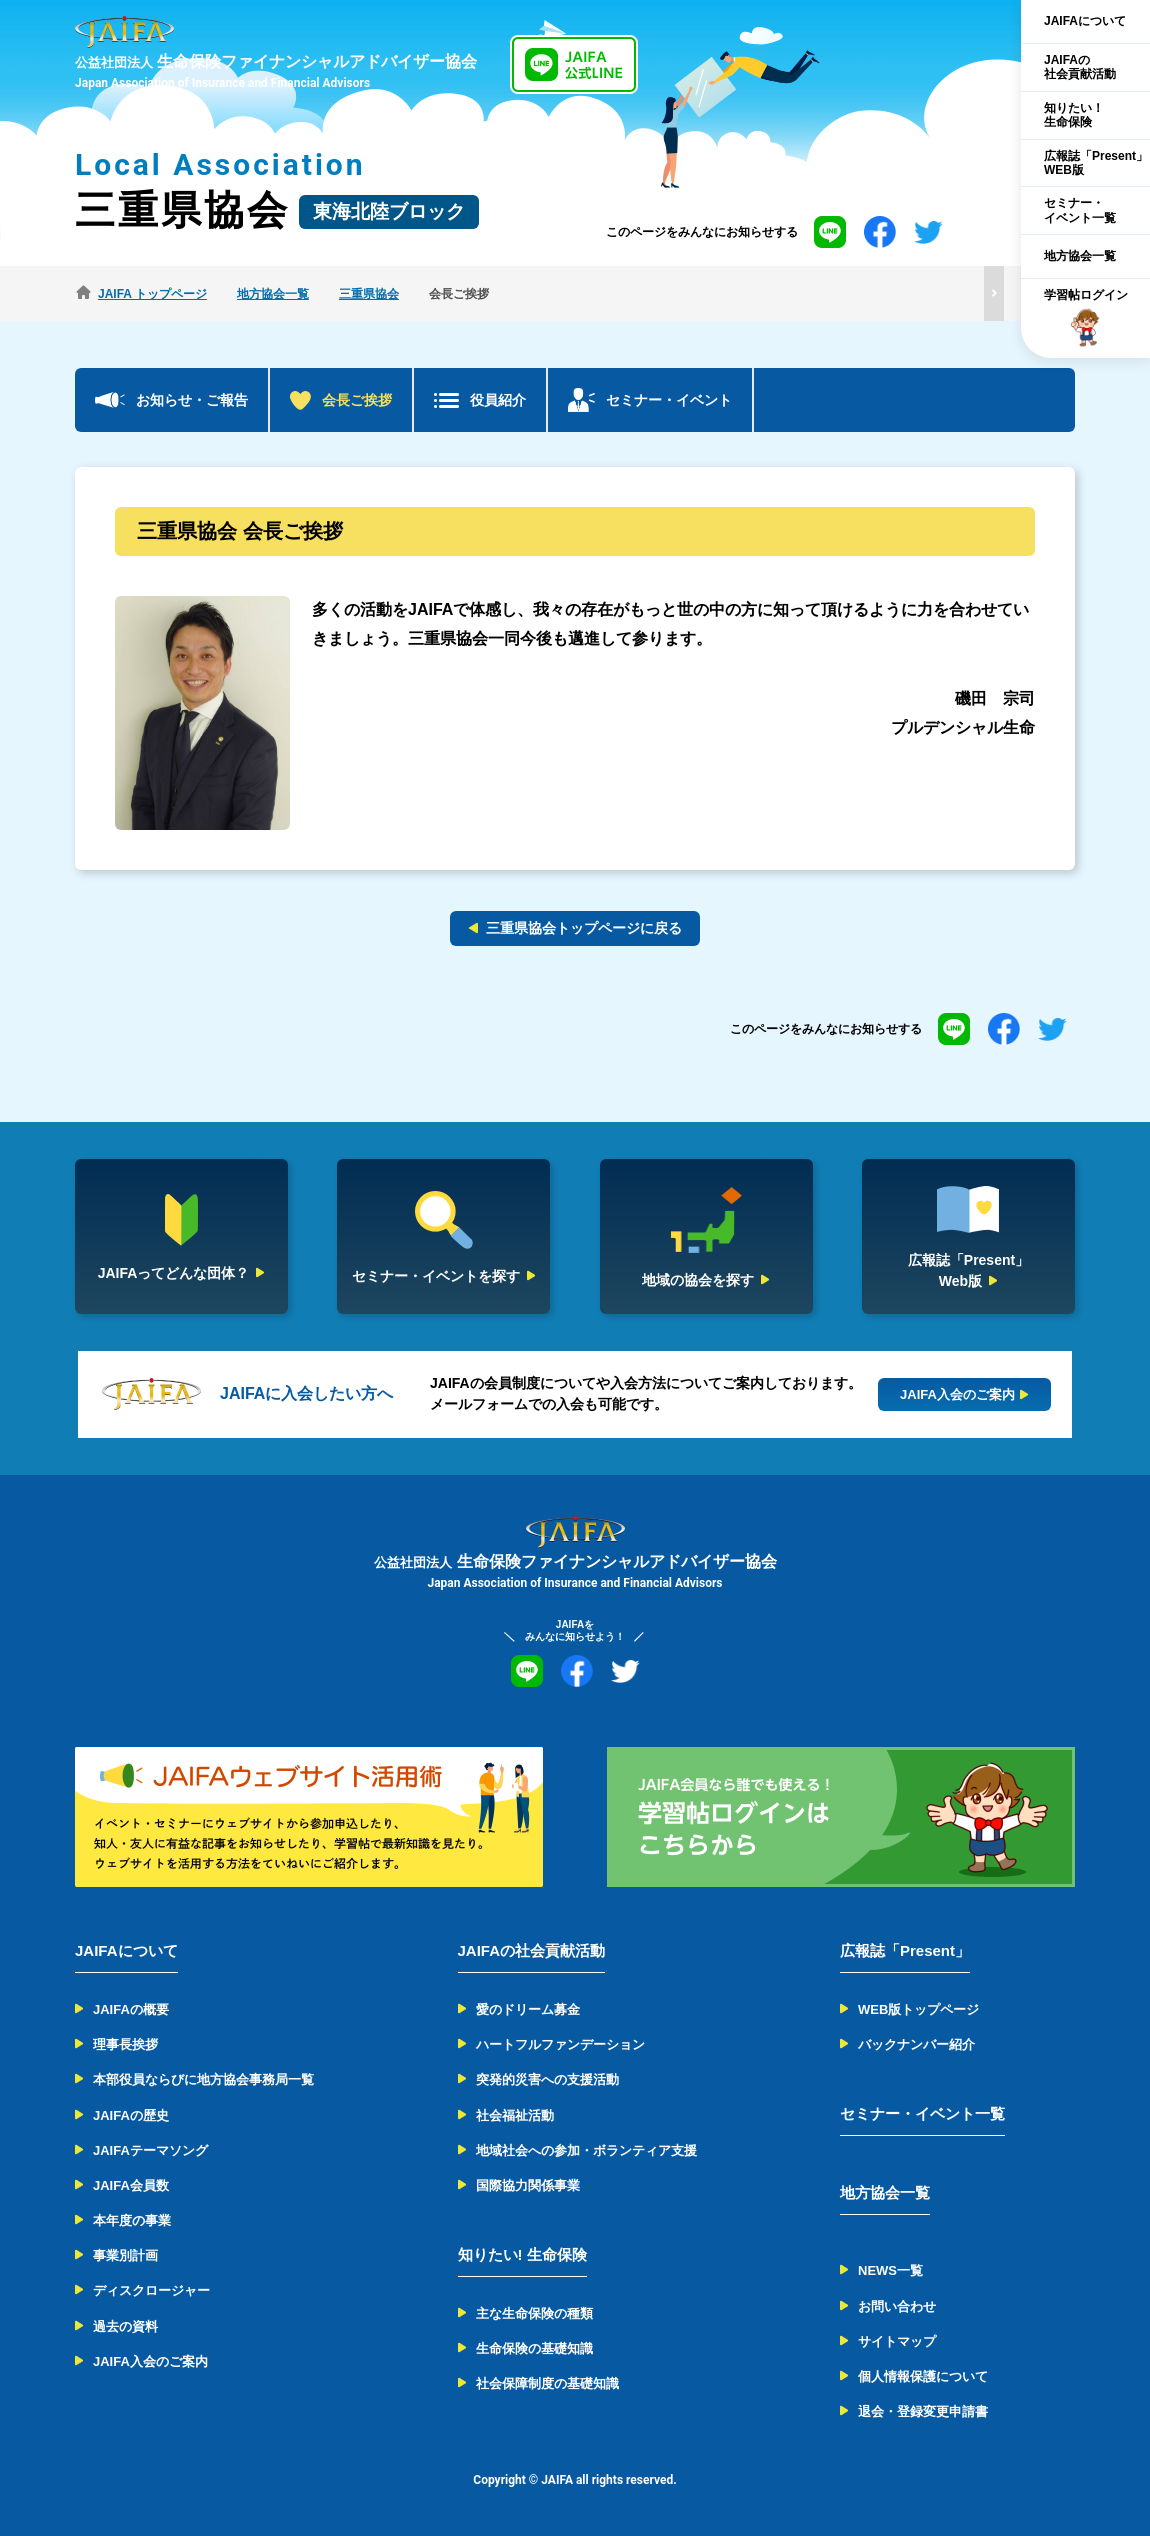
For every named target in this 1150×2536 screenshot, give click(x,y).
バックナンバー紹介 (916, 2044)
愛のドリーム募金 (528, 2009)
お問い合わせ (897, 2306)
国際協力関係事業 (528, 2185)
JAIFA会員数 (131, 2185)
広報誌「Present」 (905, 1950)
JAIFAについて (1085, 21)
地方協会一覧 (1080, 256)
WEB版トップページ (918, 2009)
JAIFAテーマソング (150, 2150)
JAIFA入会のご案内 (150, 2361)
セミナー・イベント (669, 400)
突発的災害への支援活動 (547, 2079)
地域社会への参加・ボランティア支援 (586, 2150)
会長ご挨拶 (357, 400)
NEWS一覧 (890, 2270)
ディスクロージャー (151, 2290)
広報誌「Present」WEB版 (1096, 163)
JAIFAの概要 (131, 2009)
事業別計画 (125, 2255)
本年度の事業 (132, 2220)
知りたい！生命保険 (1074, 115)
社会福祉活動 (515, 2115)
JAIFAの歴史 (131, 2115)
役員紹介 (498, 400)
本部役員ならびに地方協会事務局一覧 (203, 2079)
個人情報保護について (923, 2376)
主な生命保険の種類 (534, 2313)
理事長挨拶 (125, 2044)
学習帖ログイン (1086, 318)
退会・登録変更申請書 (923, 2411)
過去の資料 (125, 2326)
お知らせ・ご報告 (192, 400)
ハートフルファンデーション (560, 2044)
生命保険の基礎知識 (534, 2348)
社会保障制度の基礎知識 (547, 2383)
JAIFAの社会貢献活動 (1080, 67)
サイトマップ (897, 2341)
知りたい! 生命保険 (522, 2254)
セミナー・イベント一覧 (1080, 210)
